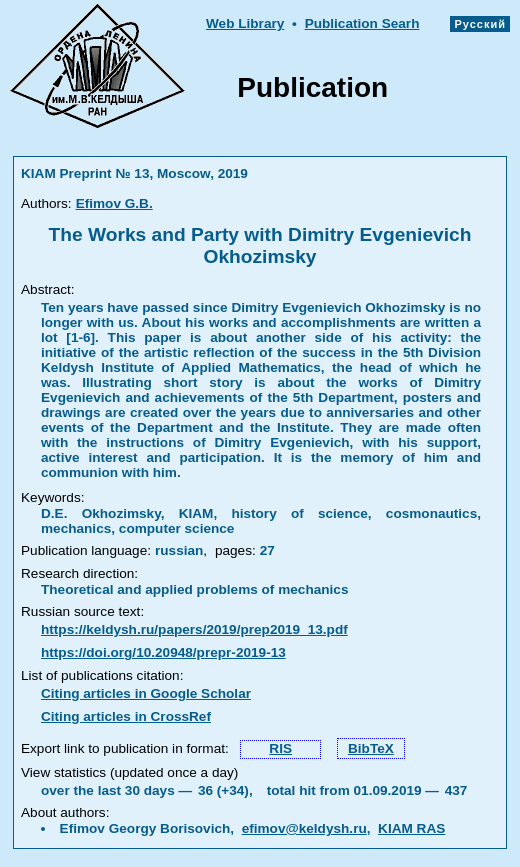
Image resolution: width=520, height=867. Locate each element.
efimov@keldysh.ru (304, 828)
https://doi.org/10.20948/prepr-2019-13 (163, 652)
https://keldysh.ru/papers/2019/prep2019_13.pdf (194, 629)
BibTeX (371, 748)
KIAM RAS (411, 828)
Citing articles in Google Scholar (146, 693)
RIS (280, 748)
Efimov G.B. (114, 203)
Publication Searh (362, 23)
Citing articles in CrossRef (126, 716)
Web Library (245, 23)
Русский (480, 24)
